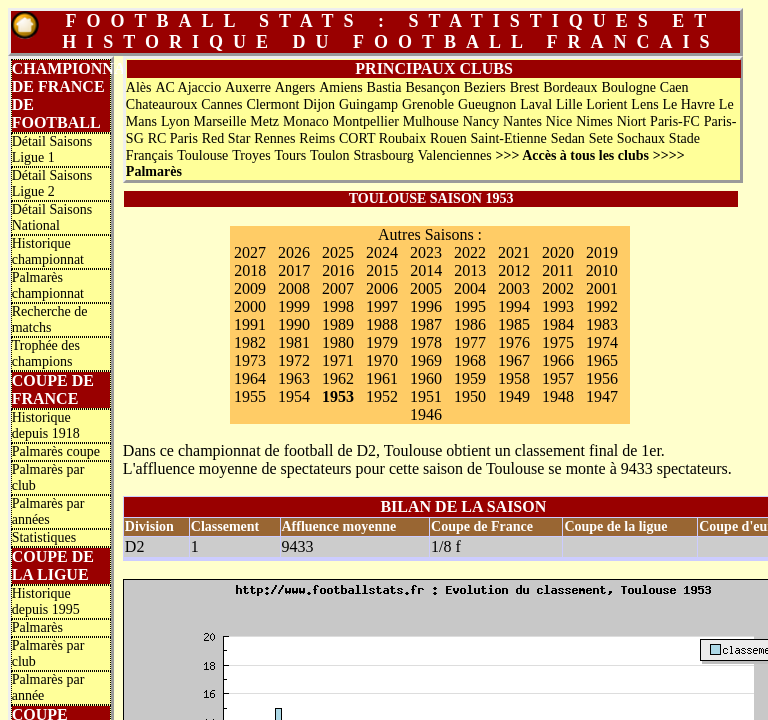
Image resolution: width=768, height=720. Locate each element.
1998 (338, 306)
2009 (250, 288)
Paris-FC (675, 121)
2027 (250, 252)
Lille (569, 104)
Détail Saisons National (52, 217)
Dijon (319, 104)
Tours (291, 155)
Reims (317, 138)
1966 (558, 360)
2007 (338, 288)
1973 (250, 360)
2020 (558, 252)
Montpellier (366, 121)
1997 (382, 306)
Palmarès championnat (48, 285)
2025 (338, 252)
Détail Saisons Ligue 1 (52, 149)
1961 (382, 378)
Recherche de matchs (50, 319)
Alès (139, 87)
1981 (294, 342)
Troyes (251, 155)
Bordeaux (570, 87)
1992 (602, 306)
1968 (470, 360)
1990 (294, 324)
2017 (294, 270)
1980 (338, 342)
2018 (250, 270)
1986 (470, 324)
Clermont (272, 104)
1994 (514, 306)
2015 (382, 270)
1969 (426, 360)
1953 (338, 396)
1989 (338, 324)
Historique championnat (48, 251)
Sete (601, 138)
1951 (426, 396)
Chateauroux (162, 104)
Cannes (221, 104)
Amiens (341, 87)
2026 (294, 252)
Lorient (606, 104)
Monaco (306, 121)
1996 (426, 306)
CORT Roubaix (382, 138)
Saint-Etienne (509, 138)
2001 (602, 288)
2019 (602, 252)
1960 (426, 378)
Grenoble (428, 104)
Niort (632, 121)
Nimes (594, 121)
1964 (250, 378)
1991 (250, 324)
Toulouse (202, 155)
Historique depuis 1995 (46, 601)
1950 (470, 396)
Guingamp (368, 104)
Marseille (220, 121)
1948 (558, 396)
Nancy (481, 121)
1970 (382, 360)
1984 (558, 324)
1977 (470, 342)
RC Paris (173, 138)
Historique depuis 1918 (46, 425)
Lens (644, 104)
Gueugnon (487, 104)
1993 (558, 306)
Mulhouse (431, 121)
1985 (514, 324)
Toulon (329, 155)
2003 (514, 288)
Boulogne (628, 87)
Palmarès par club (48, 477)
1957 (558, 378)
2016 (338, 270)
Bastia (384, 87)
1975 (558, 342)
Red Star (226, 138)
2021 (514, 252)
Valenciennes (455, 155)
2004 (470, 288)
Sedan (568, 138)
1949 (514, 396)
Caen (674, 87)
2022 (470, 252)
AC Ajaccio (188, 87)
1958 (514, 378)
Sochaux (641, 138)
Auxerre (248, 87)
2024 (382, 252)
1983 (602, 324)
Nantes (522, 121)
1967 (514, 360)
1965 (602, 360)
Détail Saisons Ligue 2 (52, 183)
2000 (250, 306)
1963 (294, 378)
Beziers (485, 87)
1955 (250, 396)
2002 (558, 288)
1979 (382, 342)
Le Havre (688, 104)
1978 (426, 342)
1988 (382, 324)
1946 (426, 414)
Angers (295, 87)
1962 (338, 378)
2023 (426, 252)
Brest (525, 87)
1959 (470, 378)
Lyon (175, 121)
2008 (294, 288)
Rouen (448, 138)
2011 (557, 270)
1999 (294, 306)
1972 (294, 360)
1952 (382, 396)
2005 (426, 288)
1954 (294, 396)
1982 (250, 342)
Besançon (432, 87)
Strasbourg (383, 155)
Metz (264, 121)
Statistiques (44, 537)
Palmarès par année (48, 687)
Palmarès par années (48, 511)
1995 (470, 306)
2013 (470, 270)
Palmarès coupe (56, 451)
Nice (559, 121)
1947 (602, 396)
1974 (602, 342)
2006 (382, 288)
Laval (536, 104)
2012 (514, 270)
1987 (426, 324)
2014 (426, 270)
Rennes (274, 138)
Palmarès (37, 627)
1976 (514, 342)
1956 (602, 378)
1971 (338, 360)
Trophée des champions (46, 353)
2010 (602, 270)
